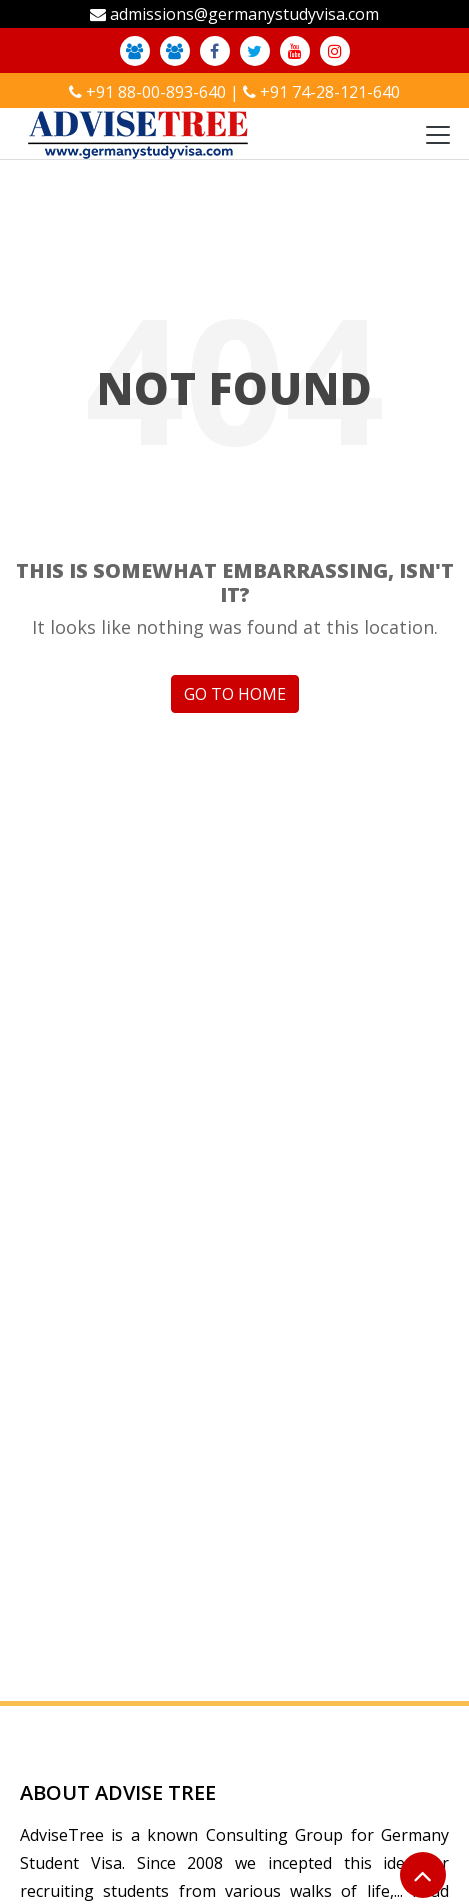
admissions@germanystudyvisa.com (244, 14)
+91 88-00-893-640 (156, 92)
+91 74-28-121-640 (330, 92)
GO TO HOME (235, 694)
